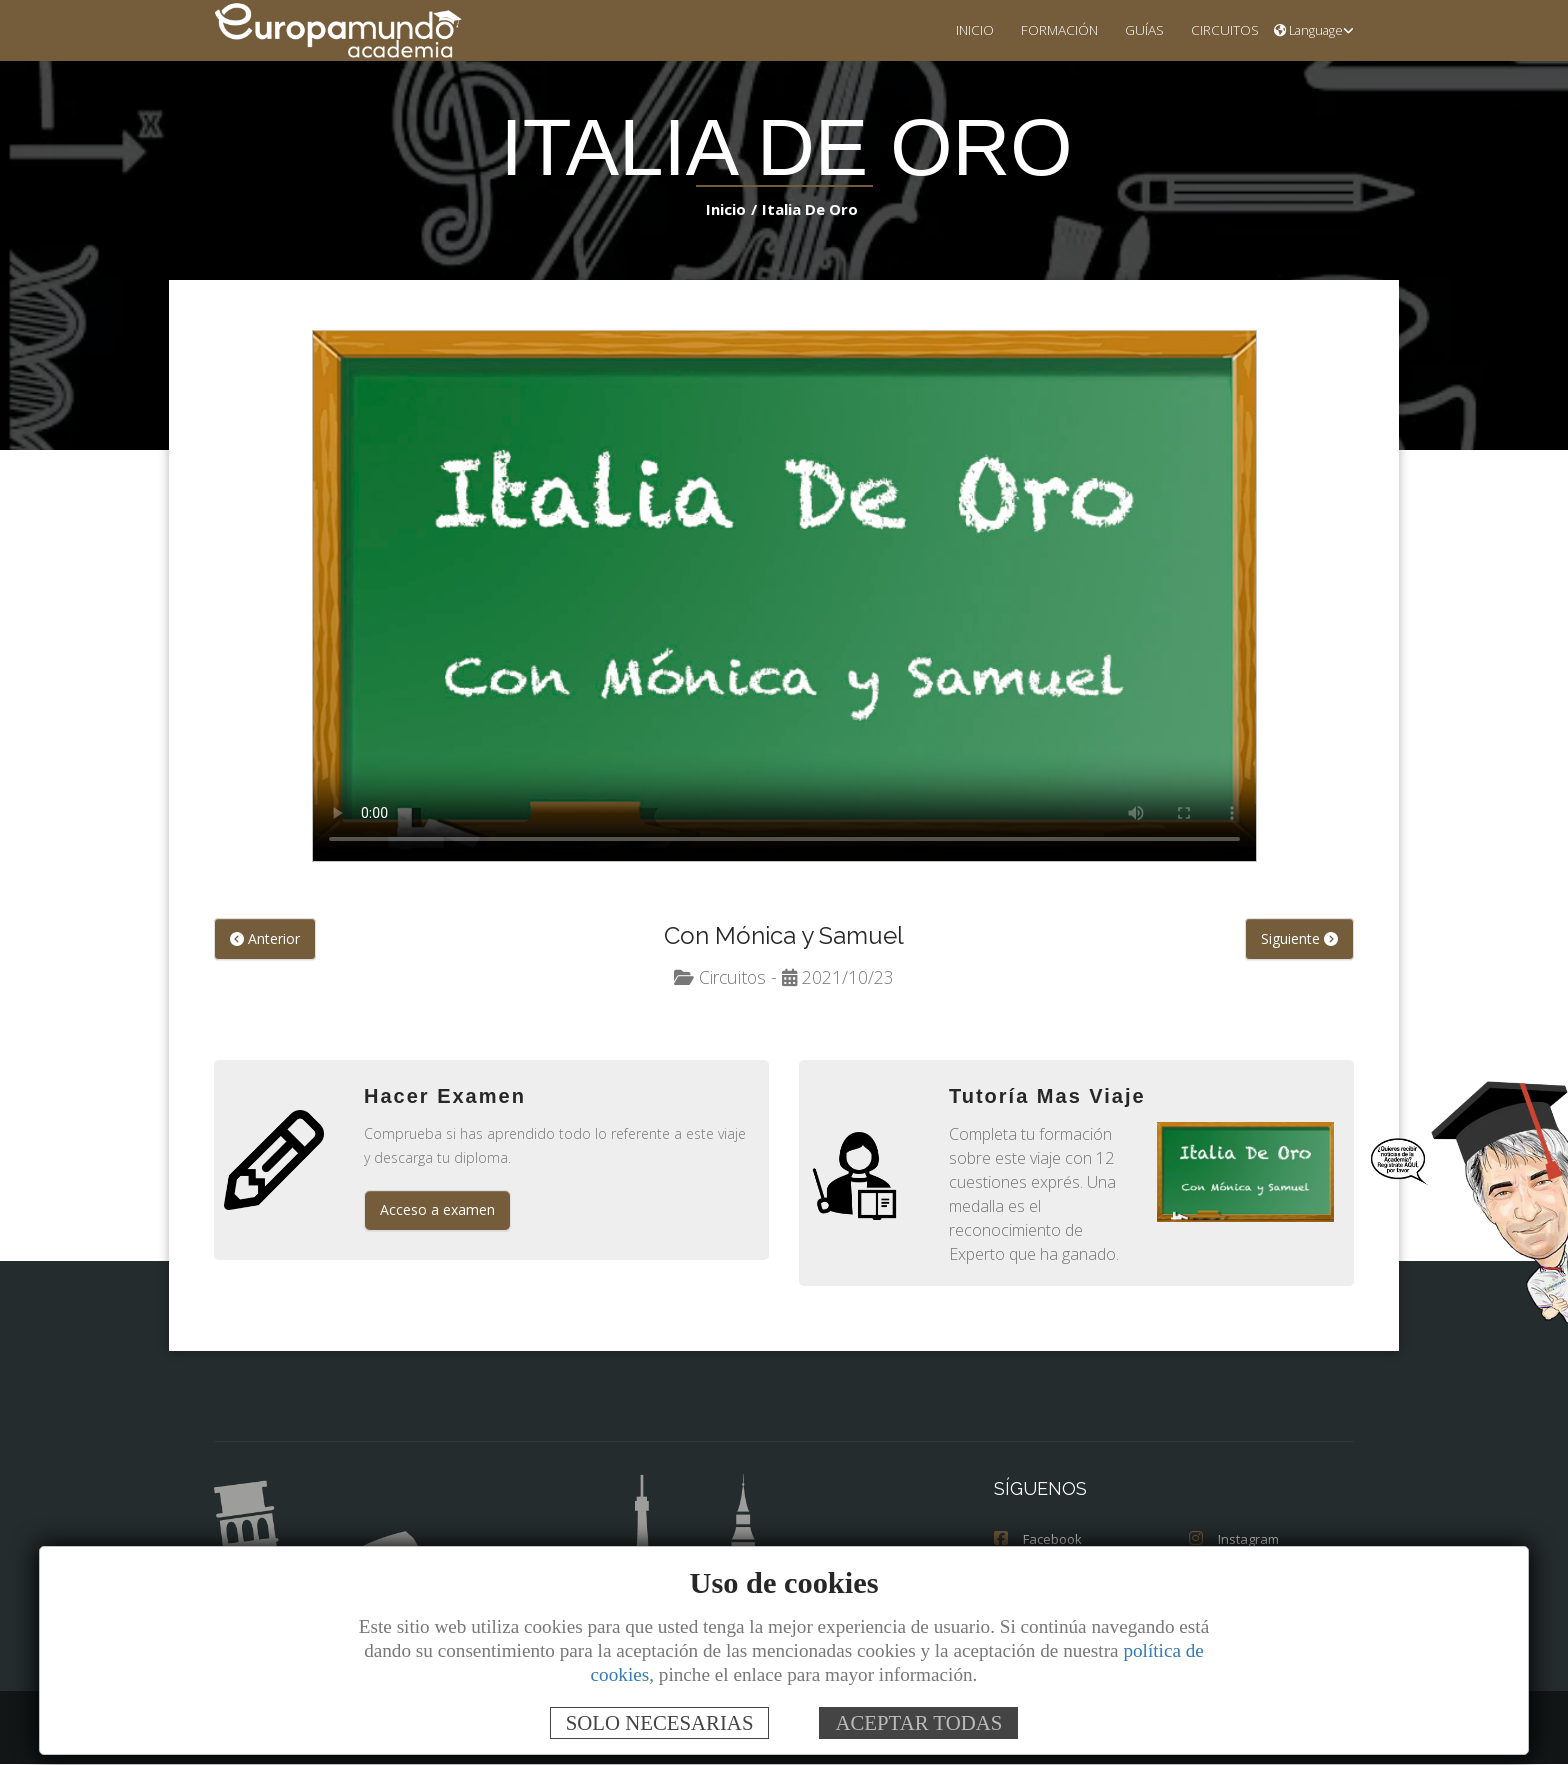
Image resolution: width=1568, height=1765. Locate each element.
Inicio (730, 208)
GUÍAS (1134, 29)
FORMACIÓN (1043, 29)
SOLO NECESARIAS (660, 1722)
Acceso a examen (437, 1210)
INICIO (954, 29)
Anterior (265, 939)
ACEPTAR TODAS (918, 1722)
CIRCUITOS (1219, 29)
